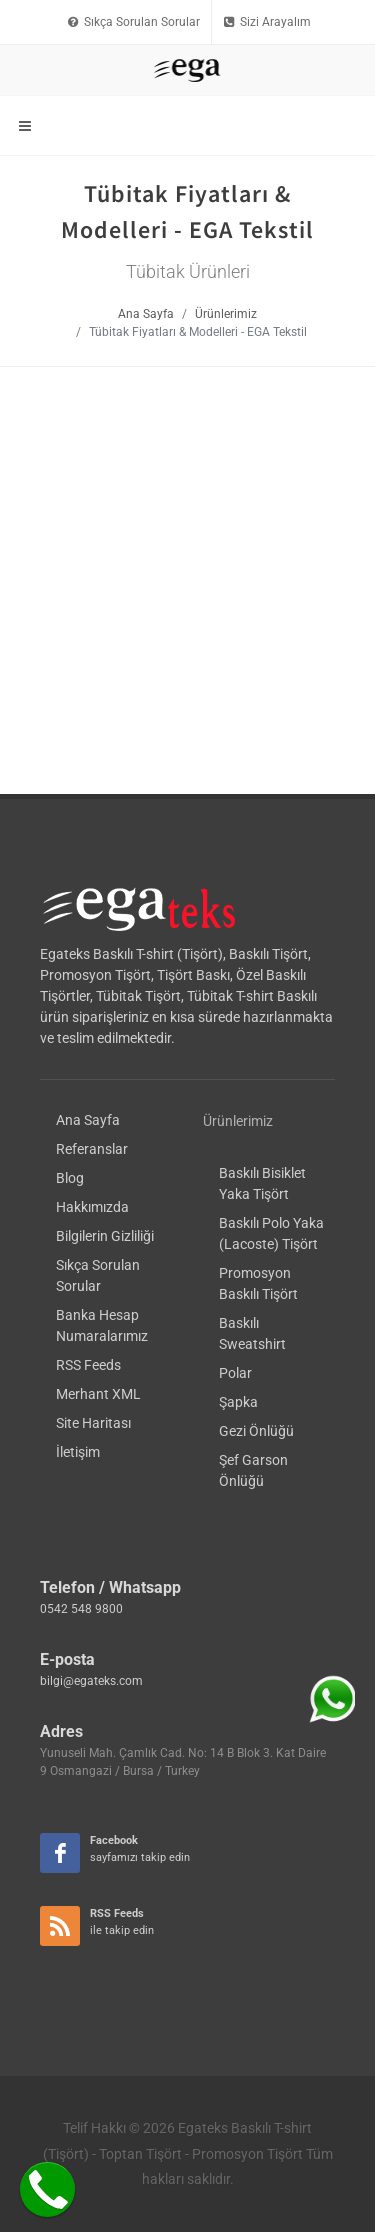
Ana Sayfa (146, 314)
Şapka (238, 1137)
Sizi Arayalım (267, 22)
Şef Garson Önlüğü (253, 1205)
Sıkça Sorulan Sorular (134, 22)
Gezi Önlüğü (256, 1166)
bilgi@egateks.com (91, 1416)
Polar (235, 1108)
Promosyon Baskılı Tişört (258, 1018)
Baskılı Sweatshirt (252, 1068)
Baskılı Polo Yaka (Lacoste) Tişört (271, 968)
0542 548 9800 (81, 1344)
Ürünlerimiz (226, 314)
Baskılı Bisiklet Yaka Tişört (262, 918)
